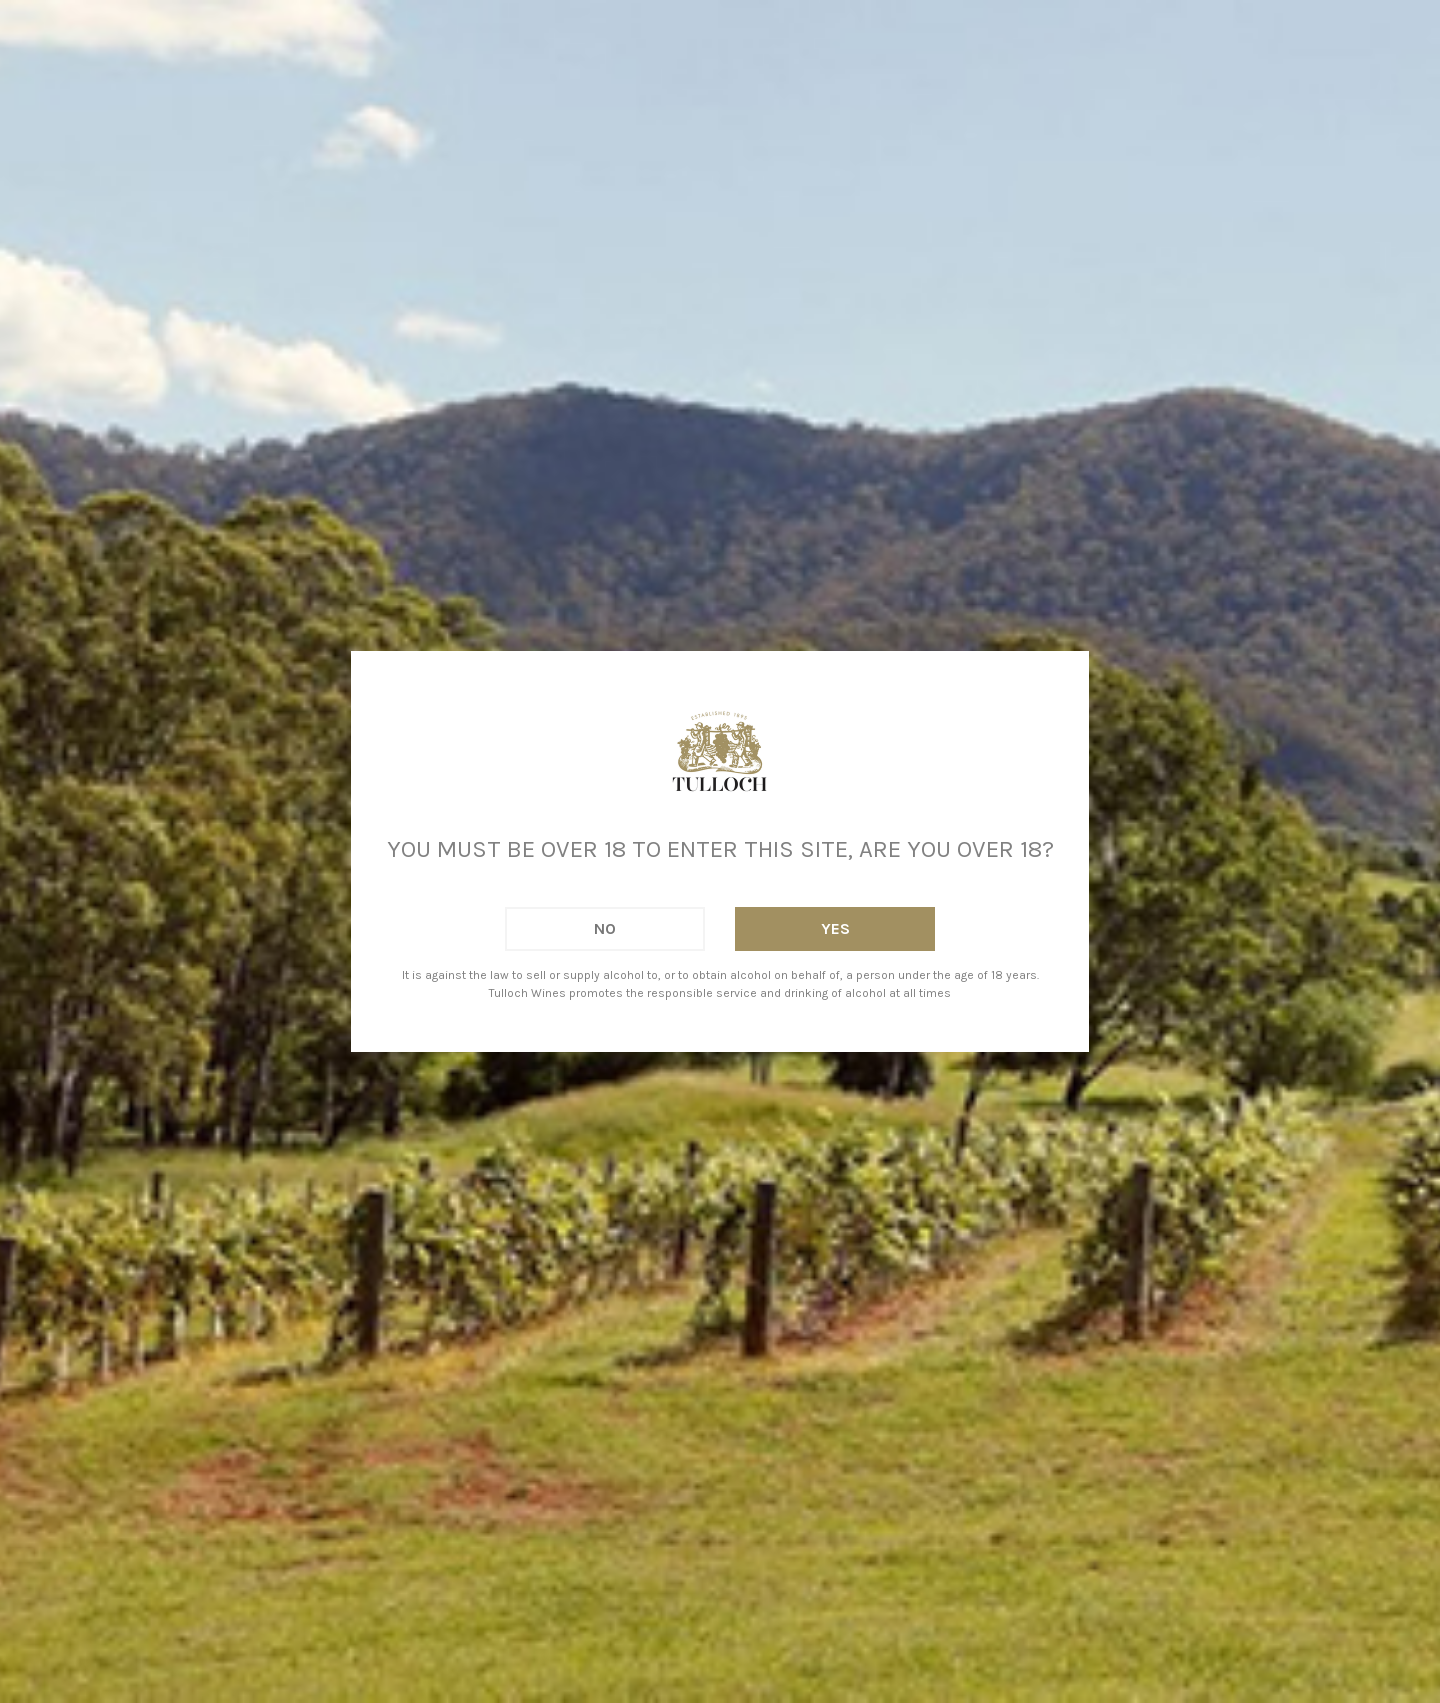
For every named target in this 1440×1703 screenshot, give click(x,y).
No (605, 928)
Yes (835, 928)
